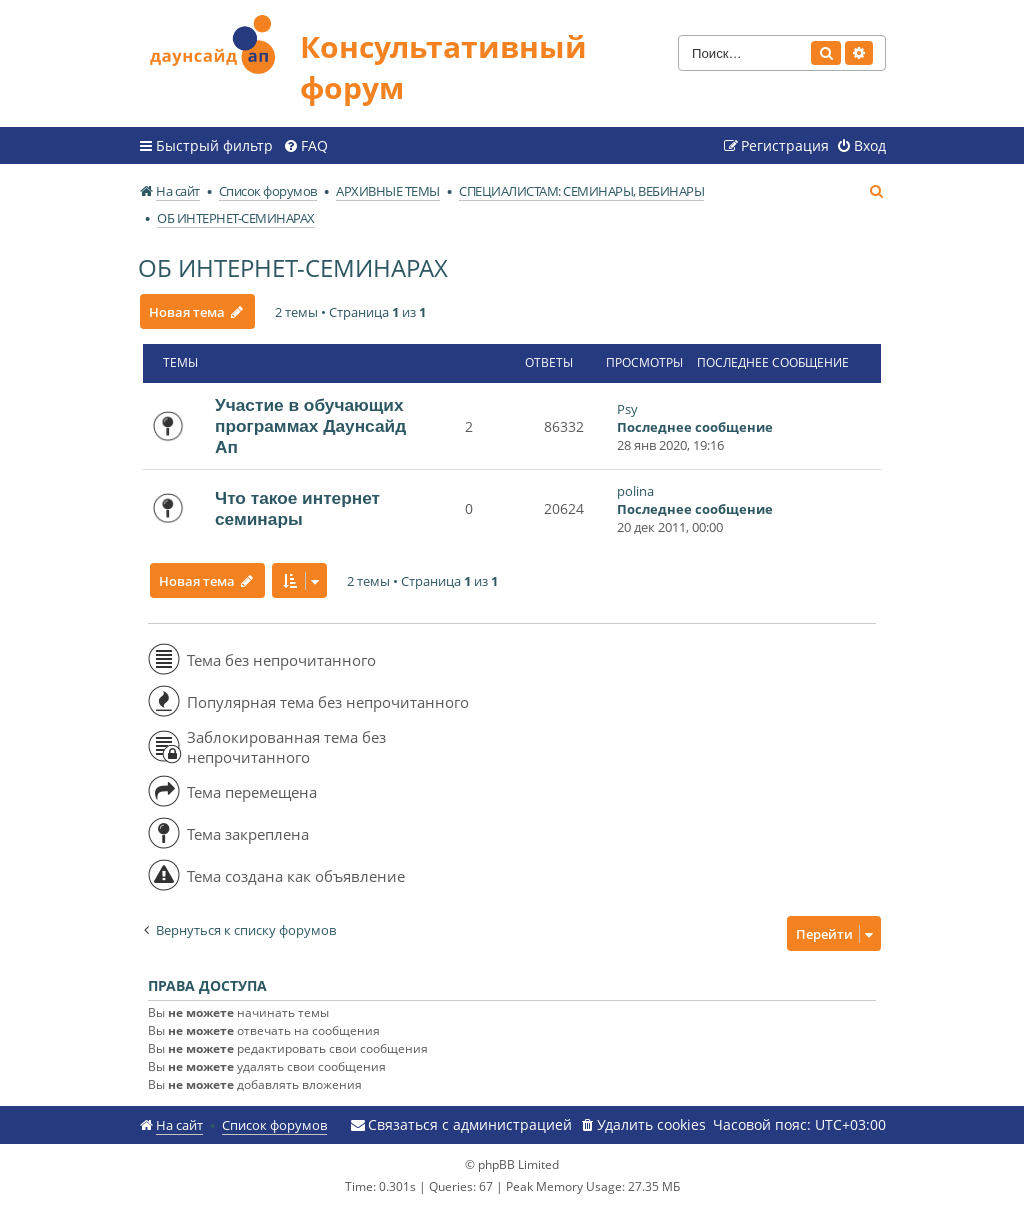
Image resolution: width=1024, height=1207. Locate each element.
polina (635, 491)
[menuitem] (305, 146)
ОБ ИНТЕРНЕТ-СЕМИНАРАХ (293, 267)
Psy (627, 409)
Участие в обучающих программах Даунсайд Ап (310, 426)
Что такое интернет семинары (297, 508)
